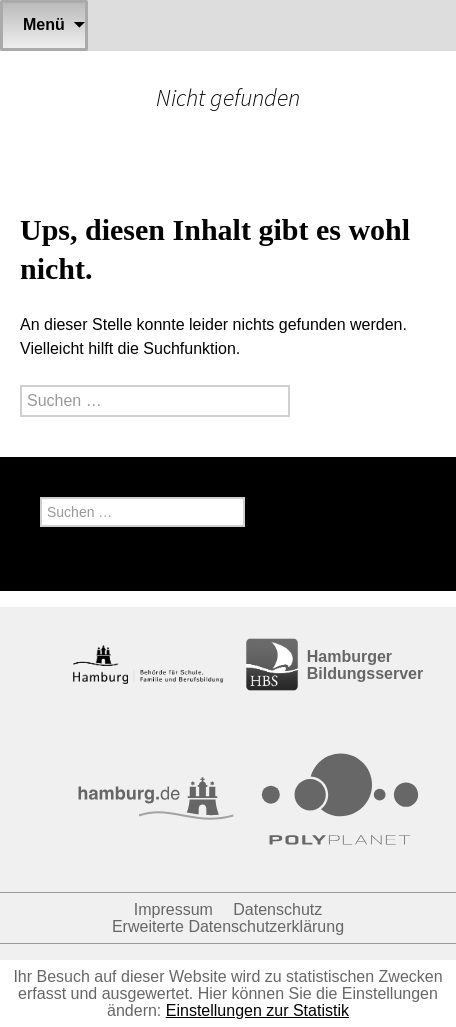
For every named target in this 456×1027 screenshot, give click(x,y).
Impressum (173, 909)
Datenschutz (277, 909)
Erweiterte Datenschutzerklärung (228, 926)
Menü (44, 24)
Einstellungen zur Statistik (257, 1010)
